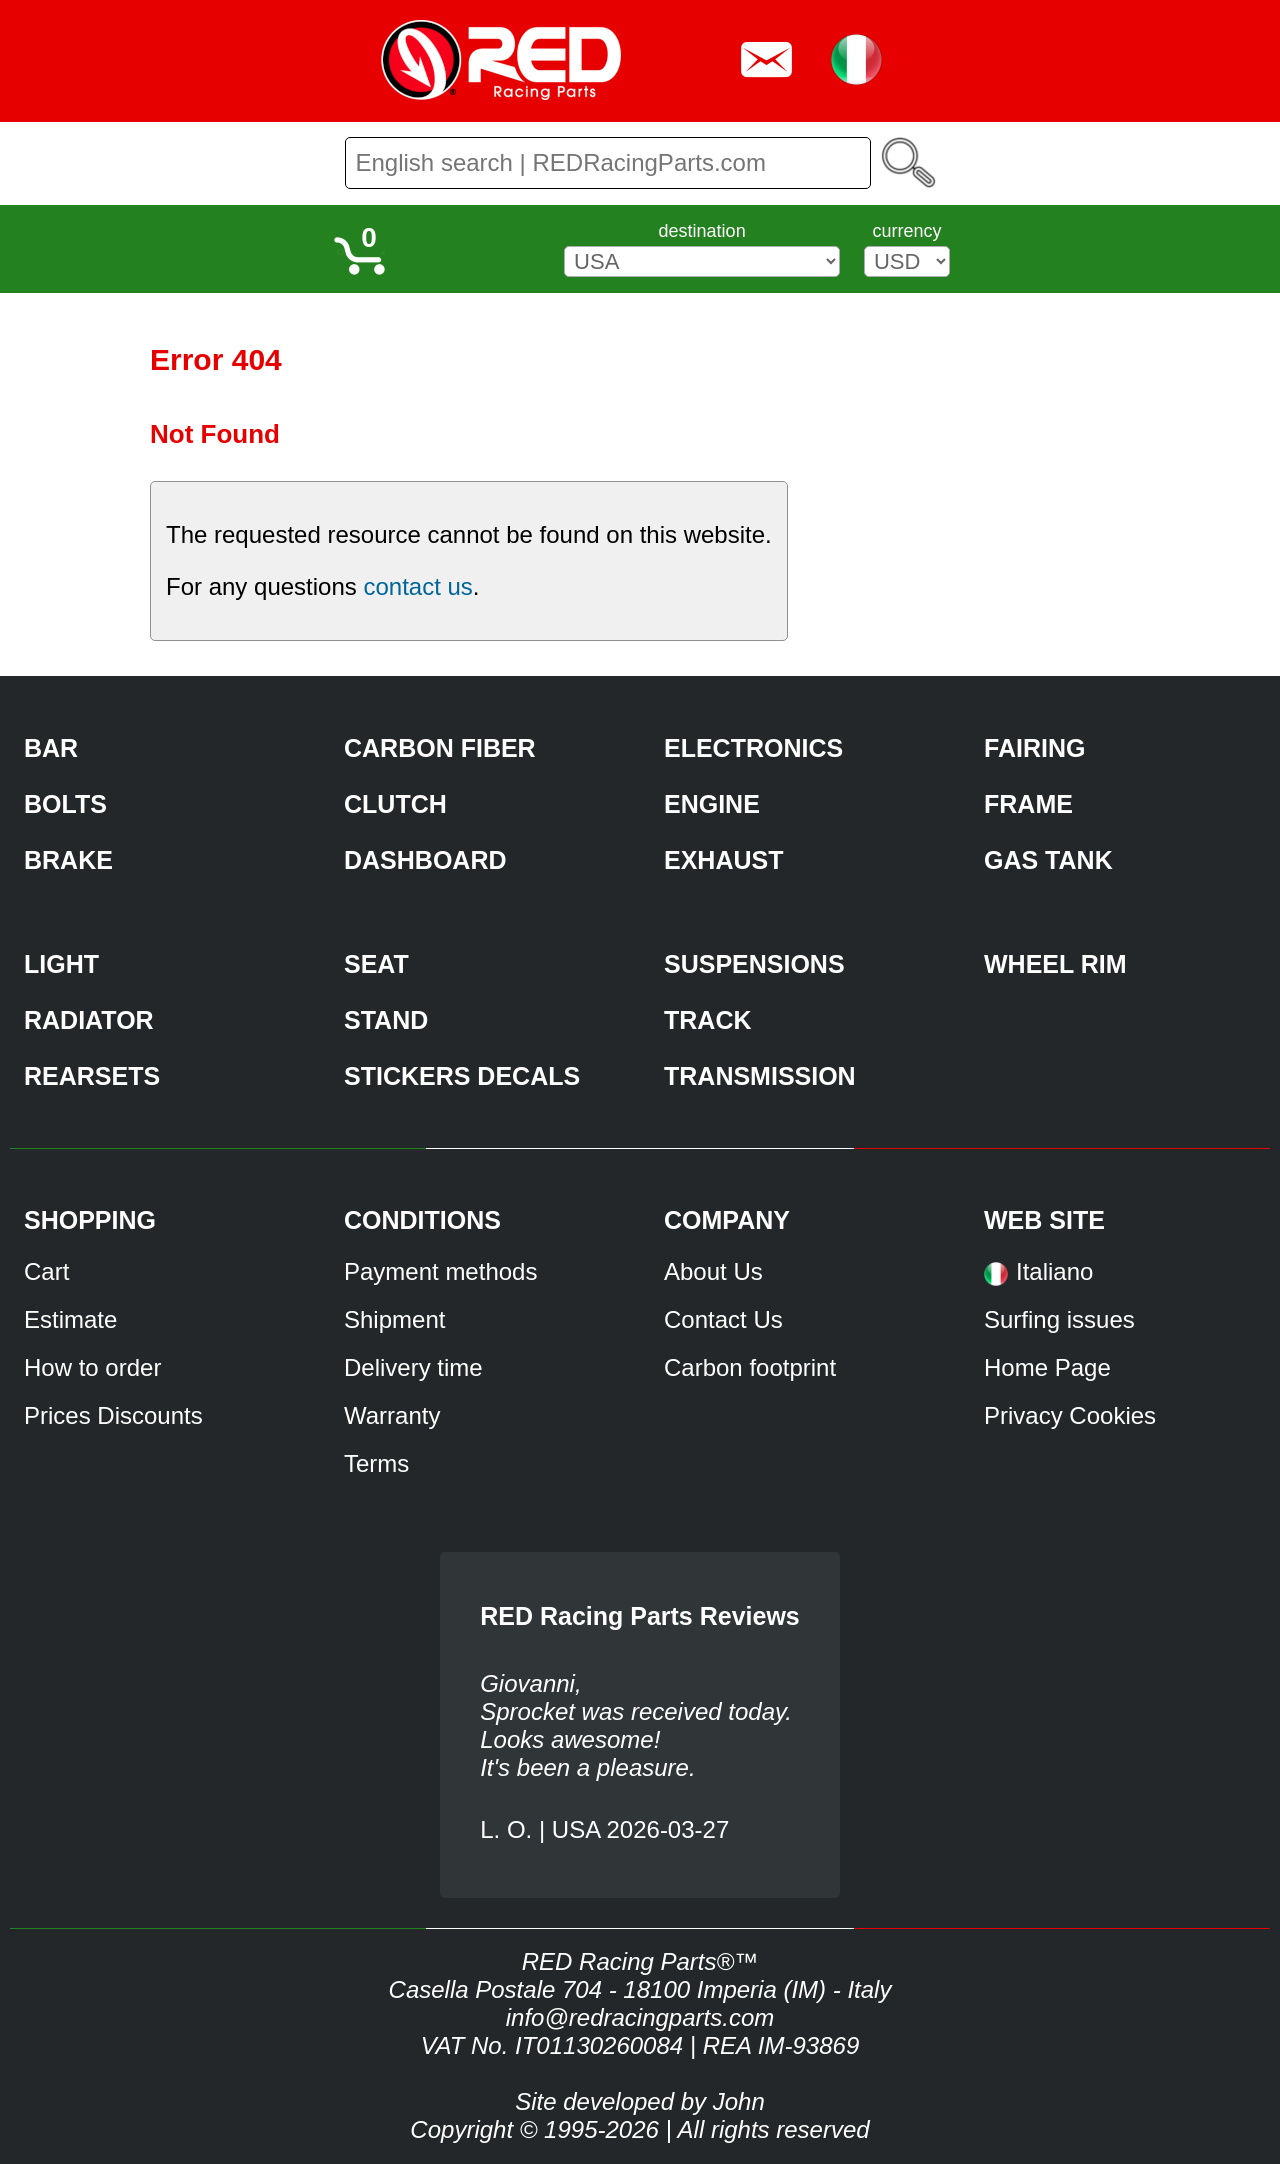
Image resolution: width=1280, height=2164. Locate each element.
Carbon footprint (750, 1367)
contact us (417, 586)
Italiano (1054, 1271)
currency (906, 231)
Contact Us (723, 1319)
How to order (92, 1367)
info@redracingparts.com (640, 2017)
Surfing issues (1059, 1319)
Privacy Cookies (1070, 1415)
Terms (376, 1463)
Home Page (1047, 1367)
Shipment (394, 1319)
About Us (713, 1271)
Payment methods (440, 1271)
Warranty (392, 1415)
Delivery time (413, 1367)
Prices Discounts (113, 1415)
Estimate (70, 1319)
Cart (46, 1271)
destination (702, 231)
